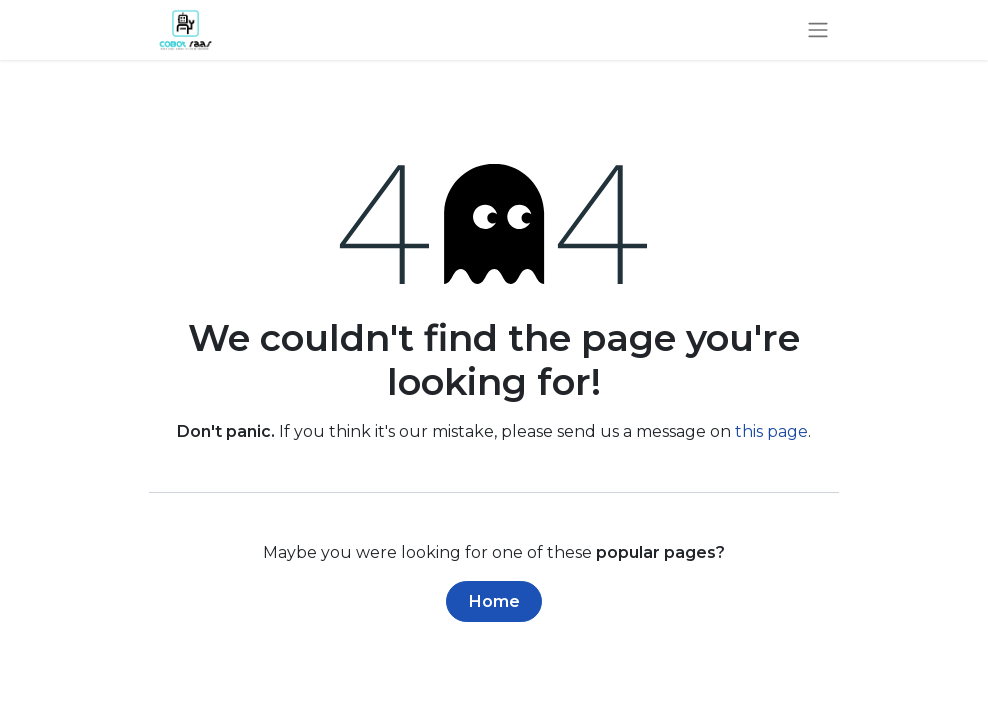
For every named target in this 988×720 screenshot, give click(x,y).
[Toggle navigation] (818, 30)
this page (771, 431)
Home (494, 601)
